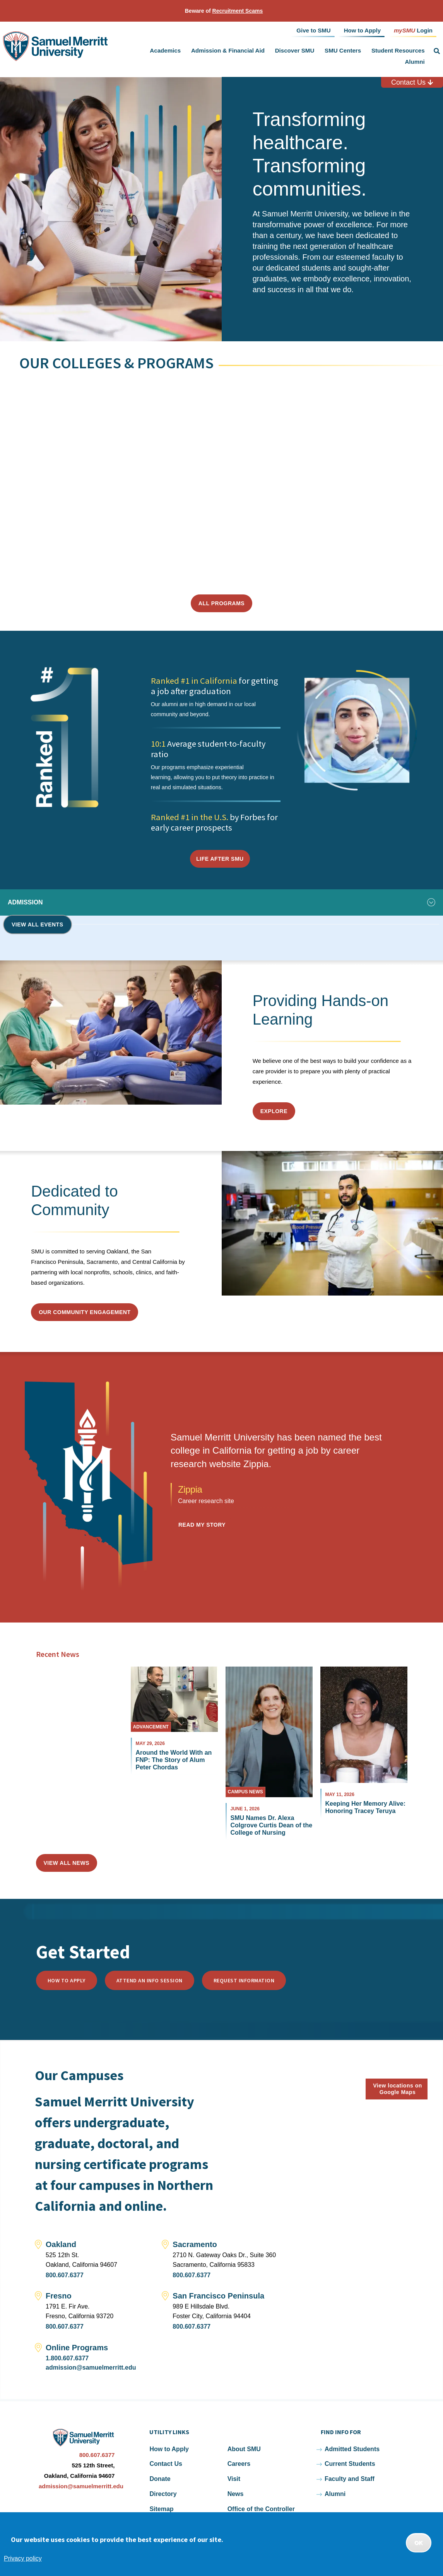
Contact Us (412, 82)
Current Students (350, 2463)
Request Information (244, 1980)
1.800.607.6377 (67, 2358)
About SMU (244, 2449)
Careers (239, 2463)
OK (418, 2543)
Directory (162, 2494)
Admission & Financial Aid (228, 50)
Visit (234, 2479)
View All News (67, 1863)
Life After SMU (219, 859)
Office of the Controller (261, 2509)
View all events (37, 924)
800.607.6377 (65, 2275)
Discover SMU (295, 50)
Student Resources (398, 50)
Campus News (245, 1792)
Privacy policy (23, 2558)
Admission (25, 902)
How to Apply (67, 1980)
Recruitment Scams (237, 11)
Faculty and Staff (350, 2479)
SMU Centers (343, 50)
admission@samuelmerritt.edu (91, 2367)
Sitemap (161, 2509)
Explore (273, 1111)
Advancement (151, 1727)
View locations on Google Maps (397, 2088)
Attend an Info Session (149, 1980)
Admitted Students (352, 2449)
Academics (165, 50)
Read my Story (202, 1525)
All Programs (221, 603)
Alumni (414, 61)
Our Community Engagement (84, 1312)
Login (413, 30)
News (235, 2494)
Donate (159, 2479)
